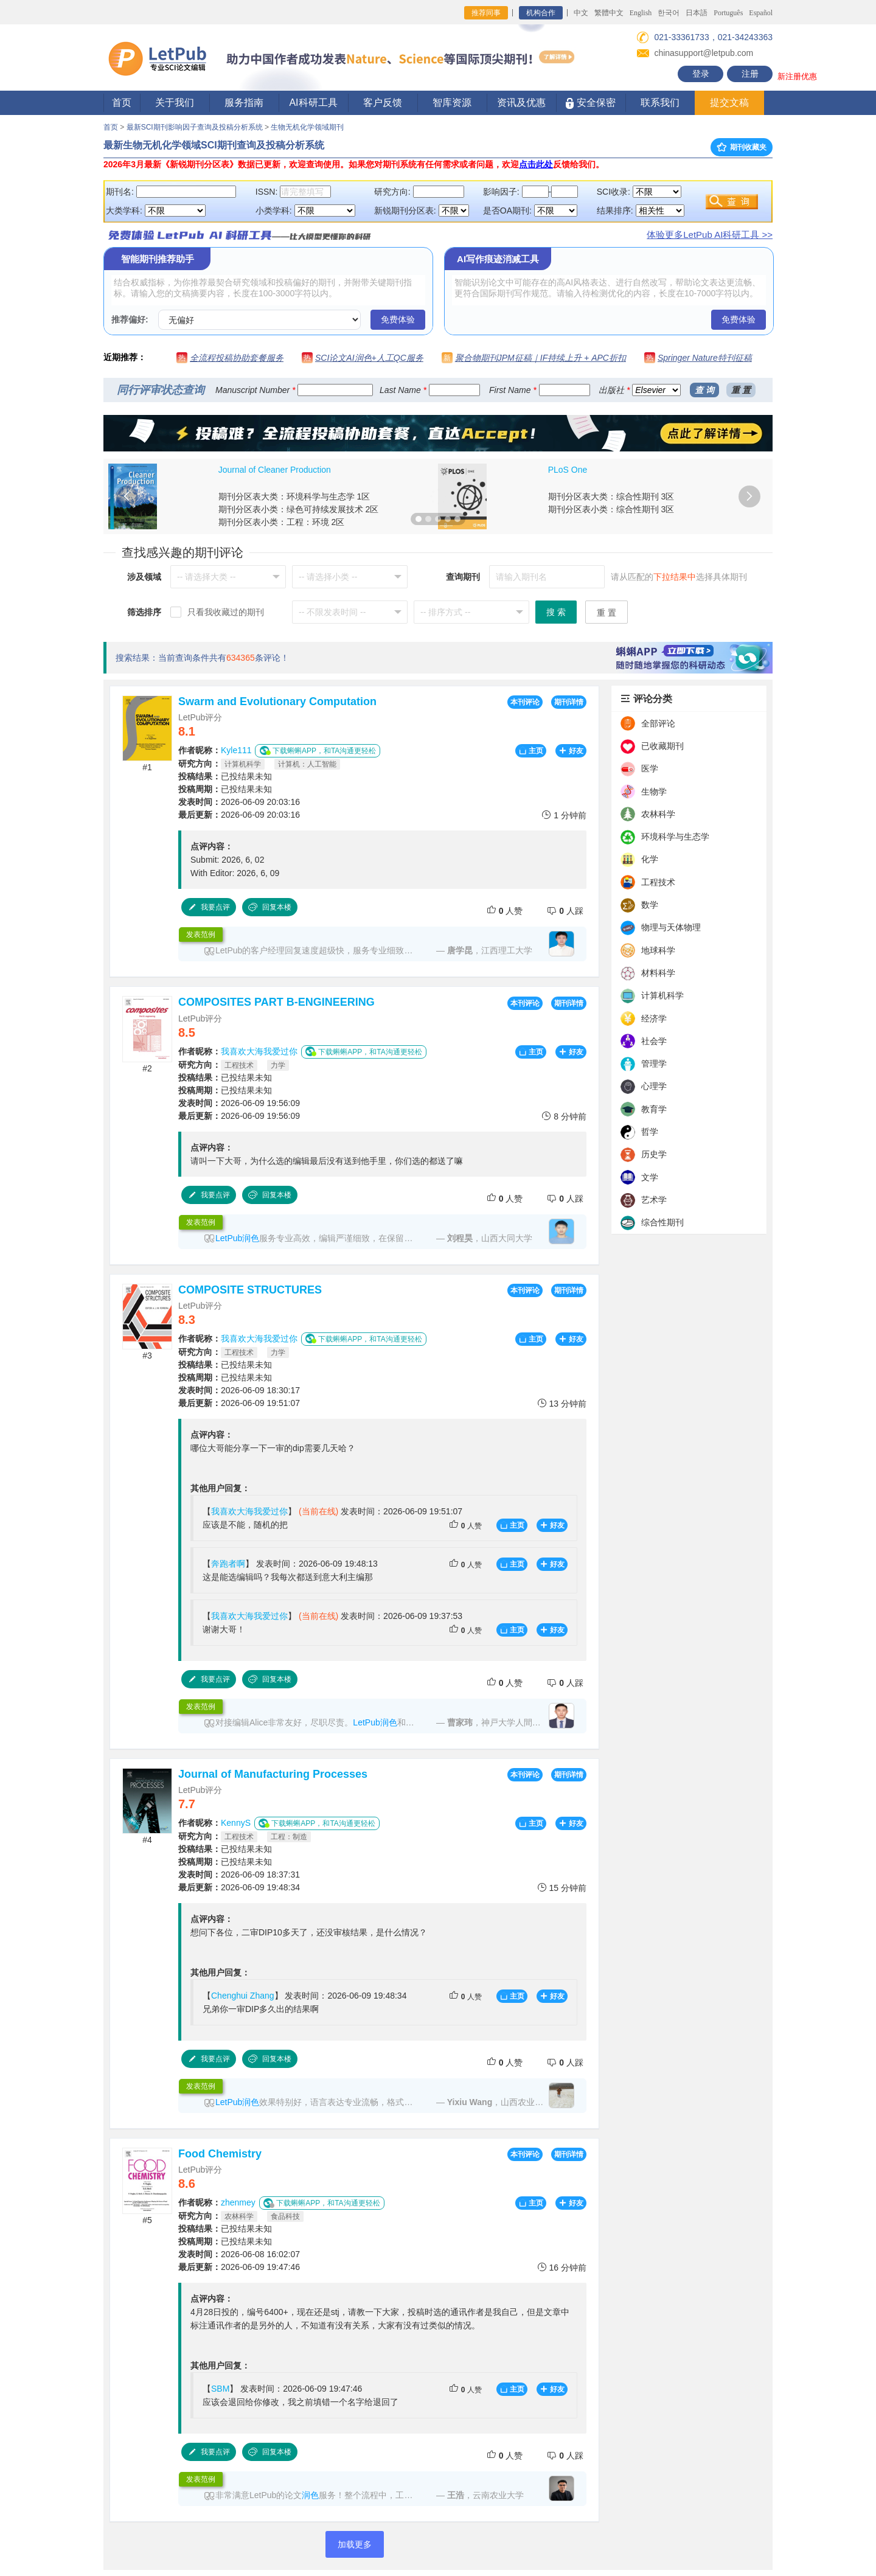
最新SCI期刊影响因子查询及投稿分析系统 (195, 127)
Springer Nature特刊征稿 (705, 358)
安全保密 (590, 103)
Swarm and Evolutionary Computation (277, 701)
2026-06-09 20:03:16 (239, 802)
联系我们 (660, 102)
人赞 (505, 910)
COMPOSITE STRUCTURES (250, 1290)
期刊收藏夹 (741, 147)
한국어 (669, 13)
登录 (700, 73)
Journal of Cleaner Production (274, 470)
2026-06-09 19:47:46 (239, 2267)
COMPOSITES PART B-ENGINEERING (276, 1002)
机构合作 (540, 13)
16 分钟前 (561, 2267)
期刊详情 (568, 702)
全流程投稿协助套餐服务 (236, 358)
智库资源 (452, 102)
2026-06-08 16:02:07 (239, 2254)
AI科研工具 (313, 102)
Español (761, 13)
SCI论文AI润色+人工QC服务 (369, 358)
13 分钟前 (561, 1403)
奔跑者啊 (228, 1563)
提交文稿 (729, 102)
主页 (530, 751)
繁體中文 (609, 13)
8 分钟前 (563, 1116)
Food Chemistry (220, 2154)
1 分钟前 (563, 815)
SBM (220, 2388)
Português (728, 13)
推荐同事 (486, 13)
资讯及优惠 (521, 102)
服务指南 (243, 102)
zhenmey (238, 2202)
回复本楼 (269, 907)
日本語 (696, 13)
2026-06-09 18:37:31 (239, 1874)
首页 (121, 102)
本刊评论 (525, 702)
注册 (750, 73)
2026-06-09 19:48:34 (239, 1887)
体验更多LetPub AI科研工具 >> (710, 234)
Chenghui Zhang (242, 1995)
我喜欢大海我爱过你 (259, 1051)
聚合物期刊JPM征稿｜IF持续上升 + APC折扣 (540, 358)
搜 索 (556, 612)
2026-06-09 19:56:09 (239, 1103)
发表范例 (200, 934)
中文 (581, 13)
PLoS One (568, 470)
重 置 (741, 390)
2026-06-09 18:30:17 (239, 1390)
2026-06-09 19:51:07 (239, 1403)
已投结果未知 (225, 776)
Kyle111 (236, 750)
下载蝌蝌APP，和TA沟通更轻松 (318, 750)
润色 (310, 2495)
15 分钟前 (561, 1887)
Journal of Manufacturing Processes (272, 1774)
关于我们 (174, 102)
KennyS (236, 1823)
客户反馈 (382, 102)
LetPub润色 (237, 1238)
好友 (570, 751)
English (641, 13)
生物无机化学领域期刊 (307, 127)
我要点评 (208, 907)
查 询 (704, 390)
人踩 (565, 910)
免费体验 (398, 319)
